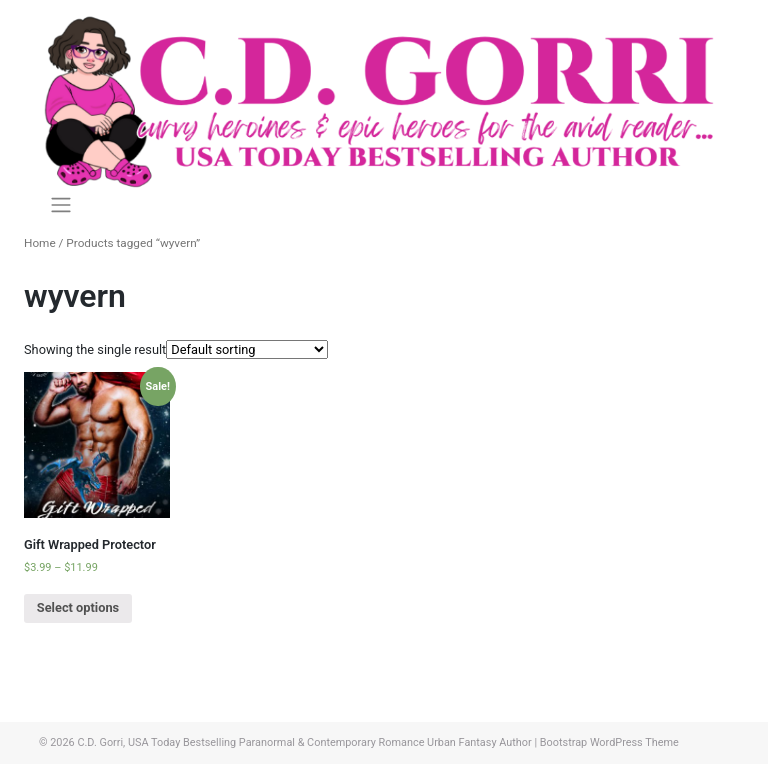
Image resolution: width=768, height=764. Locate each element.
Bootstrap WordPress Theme (609, 742)
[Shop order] (247, 349)
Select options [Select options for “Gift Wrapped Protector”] (78, 607)
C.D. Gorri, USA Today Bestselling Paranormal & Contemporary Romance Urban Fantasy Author (304, 742)
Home (40, 243)
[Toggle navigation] (60, 205)
